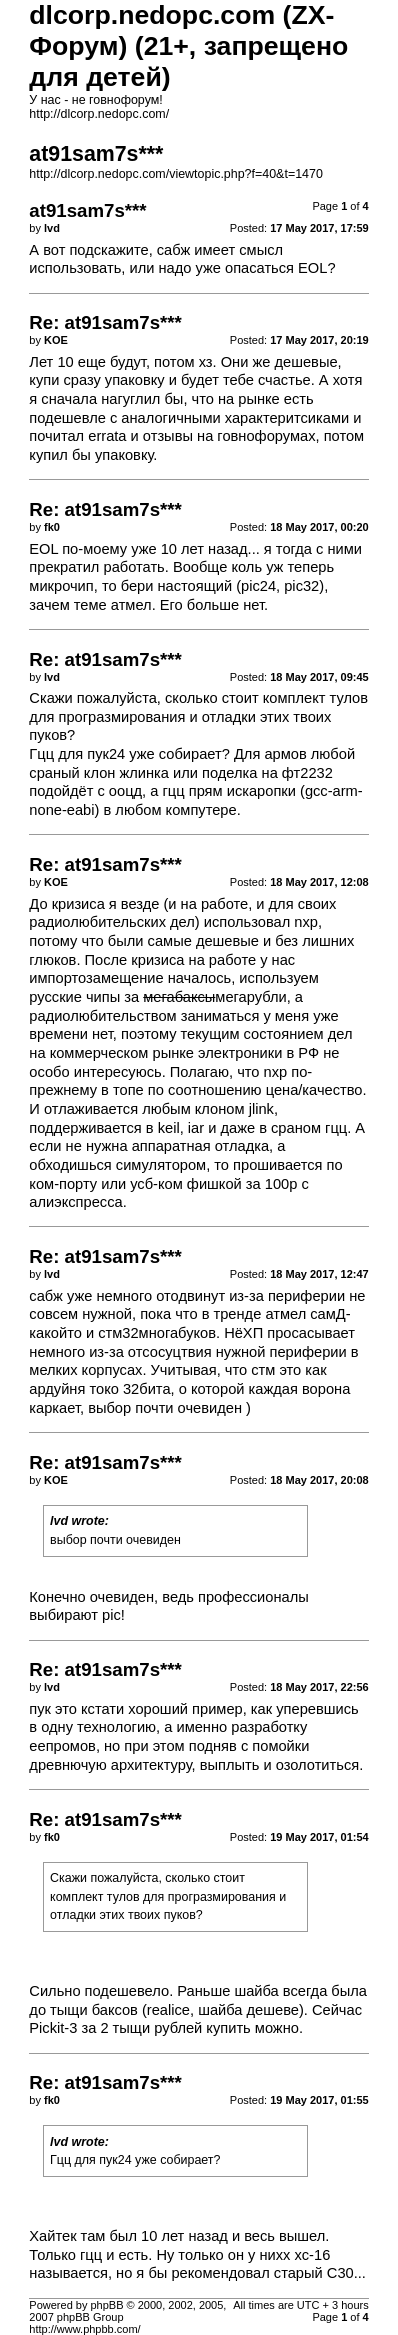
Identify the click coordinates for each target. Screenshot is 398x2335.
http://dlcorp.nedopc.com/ (99, 114)
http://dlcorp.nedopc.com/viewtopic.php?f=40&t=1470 (176, 174)
